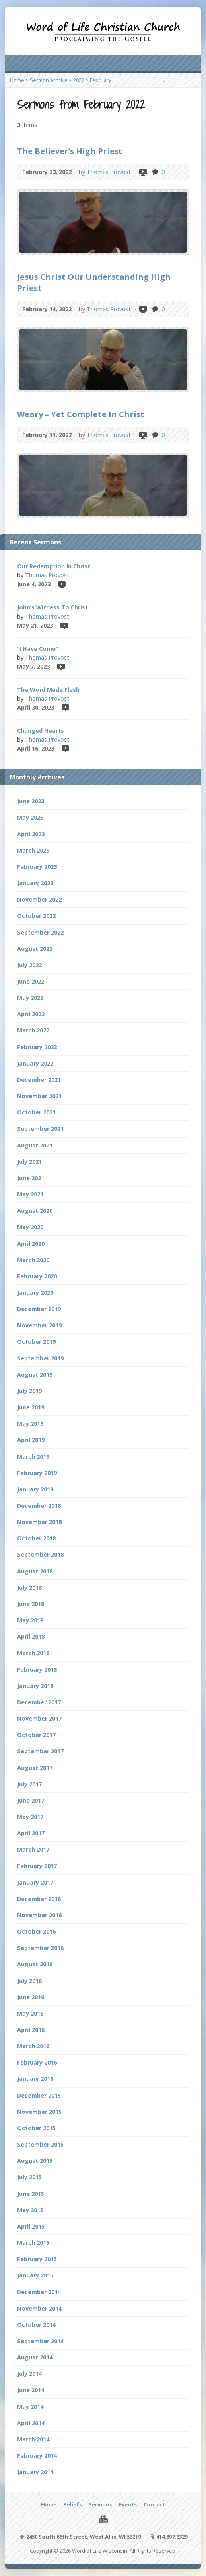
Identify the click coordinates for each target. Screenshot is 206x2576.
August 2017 (34, 1768)
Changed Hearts (40, 730)
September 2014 (40, 2341)
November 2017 (39, 1718)
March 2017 (33, 1849)
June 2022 (30, 981)
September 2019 (40, 1358)
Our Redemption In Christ (53, 566)
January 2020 (35, 1292)
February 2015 (37, 2259)
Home (17, 80)
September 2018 (40, 1554)
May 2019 (30, 1423)
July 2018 (29, 1587)
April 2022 (31, 1014)
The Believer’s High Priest (69, 150)
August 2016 (34, 1964)
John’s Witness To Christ (52, 607)
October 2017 (36, 1735)
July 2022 (29, 965)
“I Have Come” (37, 648)
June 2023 (30, 801)
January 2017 (35, 1882)
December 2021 (39, 1079)
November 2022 (39, 899)
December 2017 (39, 1702)
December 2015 (39, 2095)
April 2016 (31, 2029)
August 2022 (34, 948)
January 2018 (35, 1686)
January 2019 (35, 1489)
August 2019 (34, 1374)
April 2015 (31, 2226)
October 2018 (36, 1538)
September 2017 (40, 1751)
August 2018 (34, 1571)
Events (128, 2504)
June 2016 (30, 1997)
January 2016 (35, 2078)
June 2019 (30, 1407)
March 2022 (33, 1030)
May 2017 (30, 1817)
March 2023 (33, 850)
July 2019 (29, 1391)
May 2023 (30, 817)
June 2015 (30, 2193)
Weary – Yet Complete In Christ (80, 414)
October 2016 (36, 1931)
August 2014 (34, 2357)
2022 (78, 80)
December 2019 (39, 1309)
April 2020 (31, 1243)
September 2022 (40, 932)
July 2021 (29, 1161)
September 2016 (40, 1948)
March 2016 (33, 2046)
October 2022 (36, 915)
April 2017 (31, 1833)
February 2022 (37, 1047)
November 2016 (39, 1915)
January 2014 (35, 2472)
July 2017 (29, 1784)
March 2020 (33, 1260)
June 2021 (30, 1178)
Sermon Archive (49, 80)
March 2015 (33, 2242)
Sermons (100, 2504)
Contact (154, 2504)
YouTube (103, 2518)
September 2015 (40, 2144)
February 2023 (37, 866)
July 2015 (29, 2177)
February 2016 (37, 2062)
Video (142, 171)
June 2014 (30, 2390)
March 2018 (33, 1653)
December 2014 (39, 2292)
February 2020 (37, 1276)
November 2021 (39, 1096)
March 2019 (33, 1456)
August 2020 (34, 1210)
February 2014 (37, 2455)
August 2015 (34, 2160)
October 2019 (36, 1341)
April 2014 (31, 2423)
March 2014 (33, 2439)
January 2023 (35, 883)
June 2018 (30, 1604)
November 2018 (39, 1522)
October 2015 (36, 2128)
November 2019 (39, 1325)
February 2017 (37, 1866)
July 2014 (29, 2373)
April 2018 (31, 1636)
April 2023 (31, 834)
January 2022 (35, 1063)
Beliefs (72, 2504)
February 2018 (37, 1669)
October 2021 (36, 1112)
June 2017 (30, 1800)
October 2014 (36, 2324)
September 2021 (40, 1128)
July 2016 (29, 1981)
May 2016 (30, 2013)
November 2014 (39, 2308)
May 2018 (30, 1620)
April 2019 (31, 1440)
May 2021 (30, 1194)
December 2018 (39, 1505)
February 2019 (37, 1473)
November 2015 (39, 2111)
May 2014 (30, 2406)
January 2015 (35, 2275)
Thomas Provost (109, 172)
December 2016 (39, 1899)
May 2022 (30, 997)
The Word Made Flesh (48, 689)
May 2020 (30, 1227)
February (100, 80)
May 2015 (30, 2210)
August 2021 (34, 1145)
